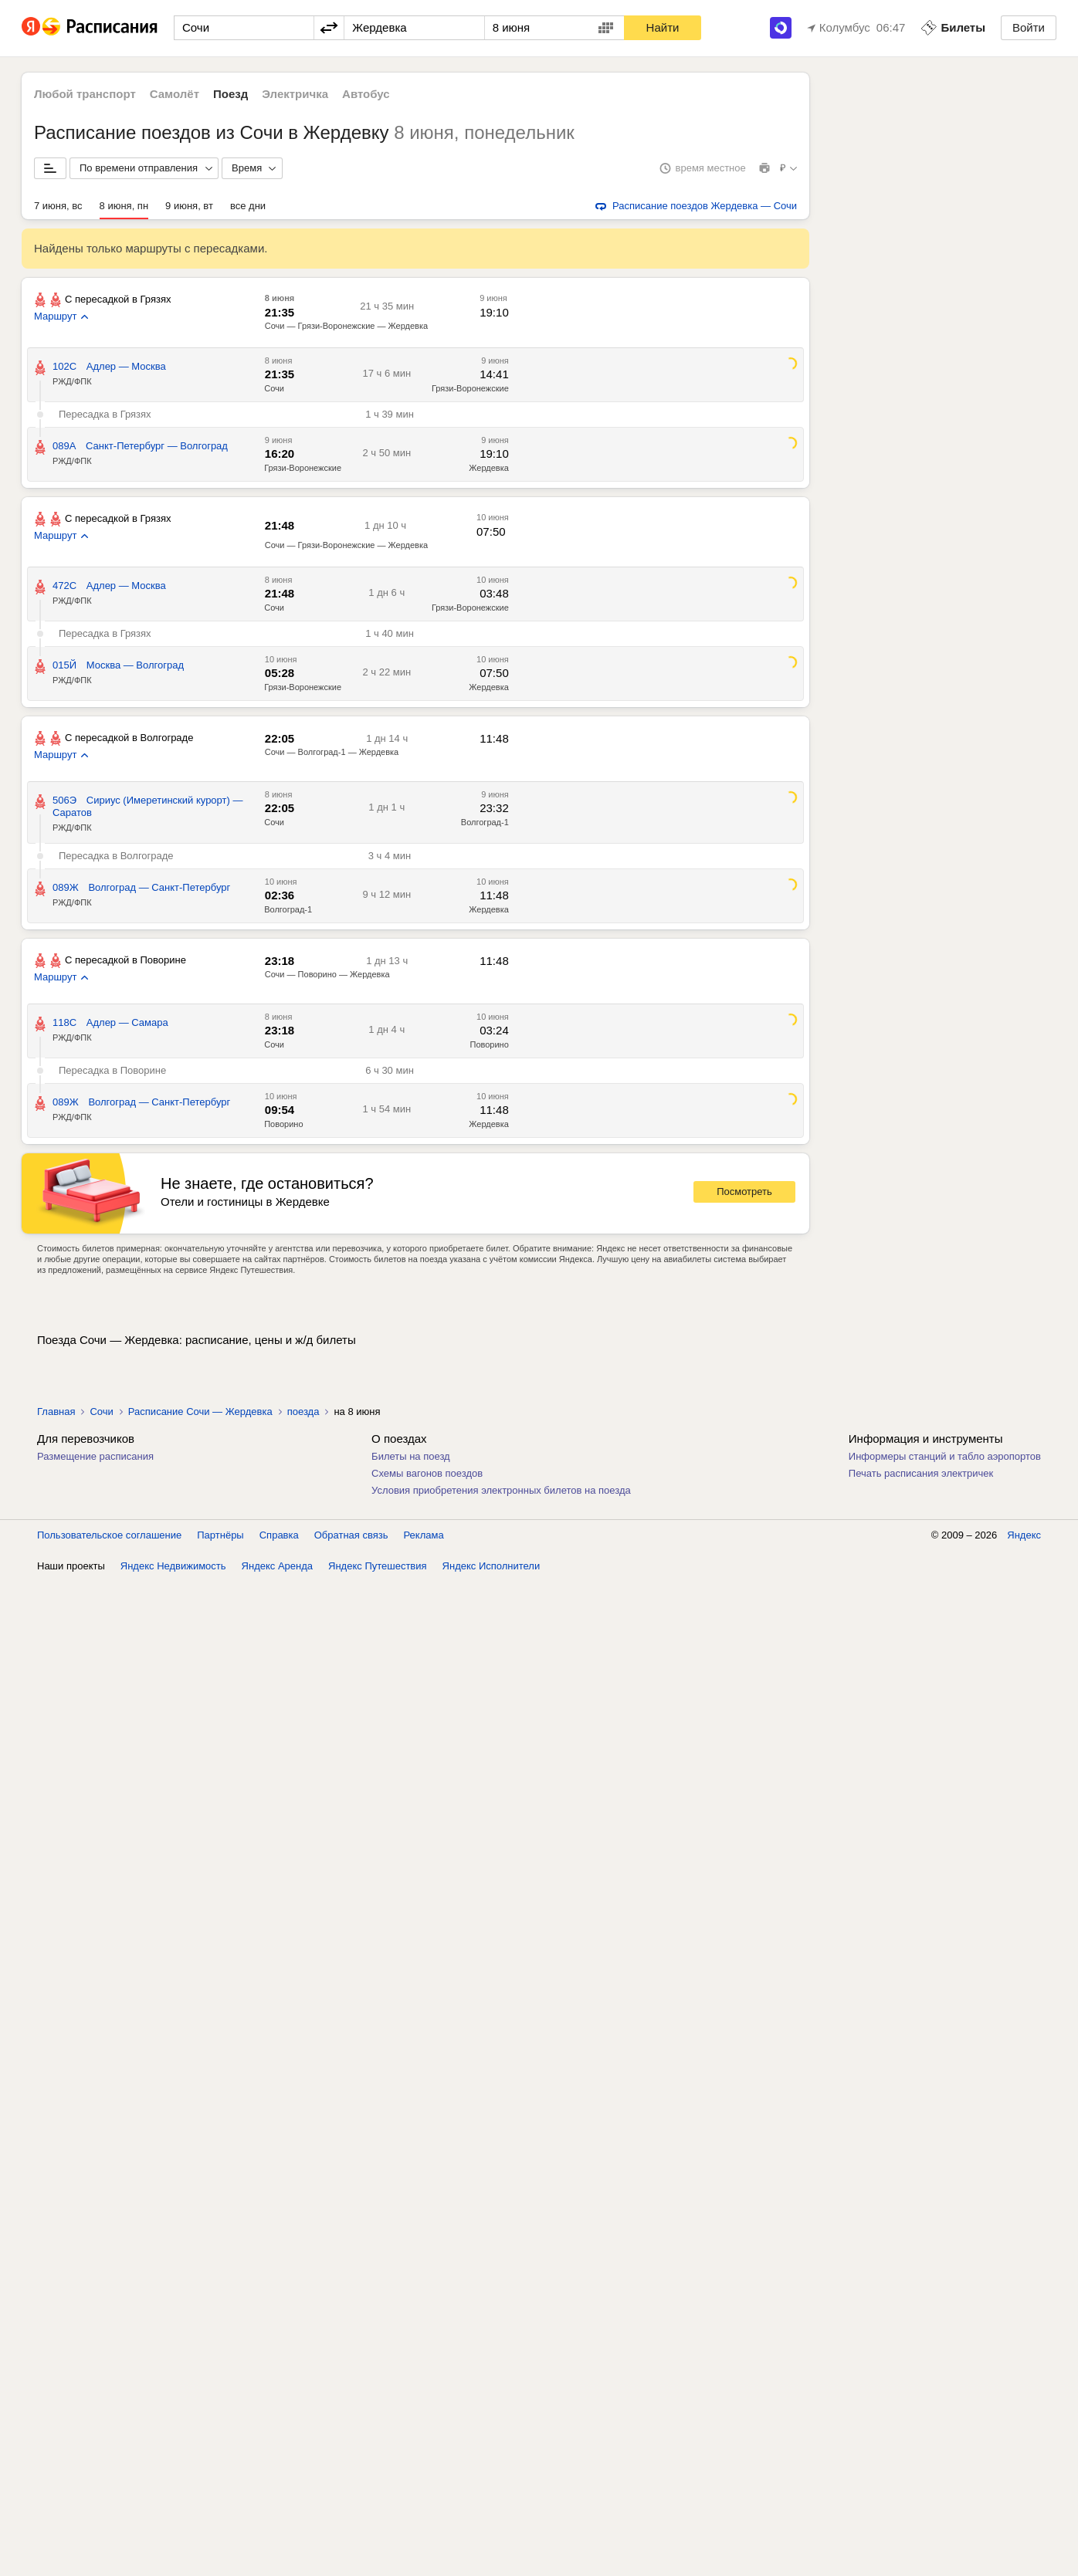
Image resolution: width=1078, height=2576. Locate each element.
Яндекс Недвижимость (173, 1566)
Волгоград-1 (485, 822)
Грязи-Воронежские (470, 388)
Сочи (274, 388)
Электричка (295, 93)
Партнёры (220, 1535)
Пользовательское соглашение (109, 1535)
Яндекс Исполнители (491, 1566)
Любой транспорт (85, 93)
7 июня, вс (58, 206)
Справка (279, 1535)
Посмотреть (744, 1191)
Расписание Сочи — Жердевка (200, 1411)
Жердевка (489, 467)
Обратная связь (351, 1535)
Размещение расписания (95, 1456)
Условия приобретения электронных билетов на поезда (501, 1490)
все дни (248, 206)
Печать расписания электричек (921, 1473)
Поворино (489, 1044)
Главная (56, 1411)
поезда (303, 1411)
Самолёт (174, 93)
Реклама (424, 1535)
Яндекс (1024, 1535)
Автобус (366, 93)
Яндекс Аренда (277, 1566)
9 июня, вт (189, 206)
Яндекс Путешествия (377, 1566)
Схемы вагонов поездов (427, 1473)
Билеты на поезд (410, 1456)
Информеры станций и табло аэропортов (945, 1456)
